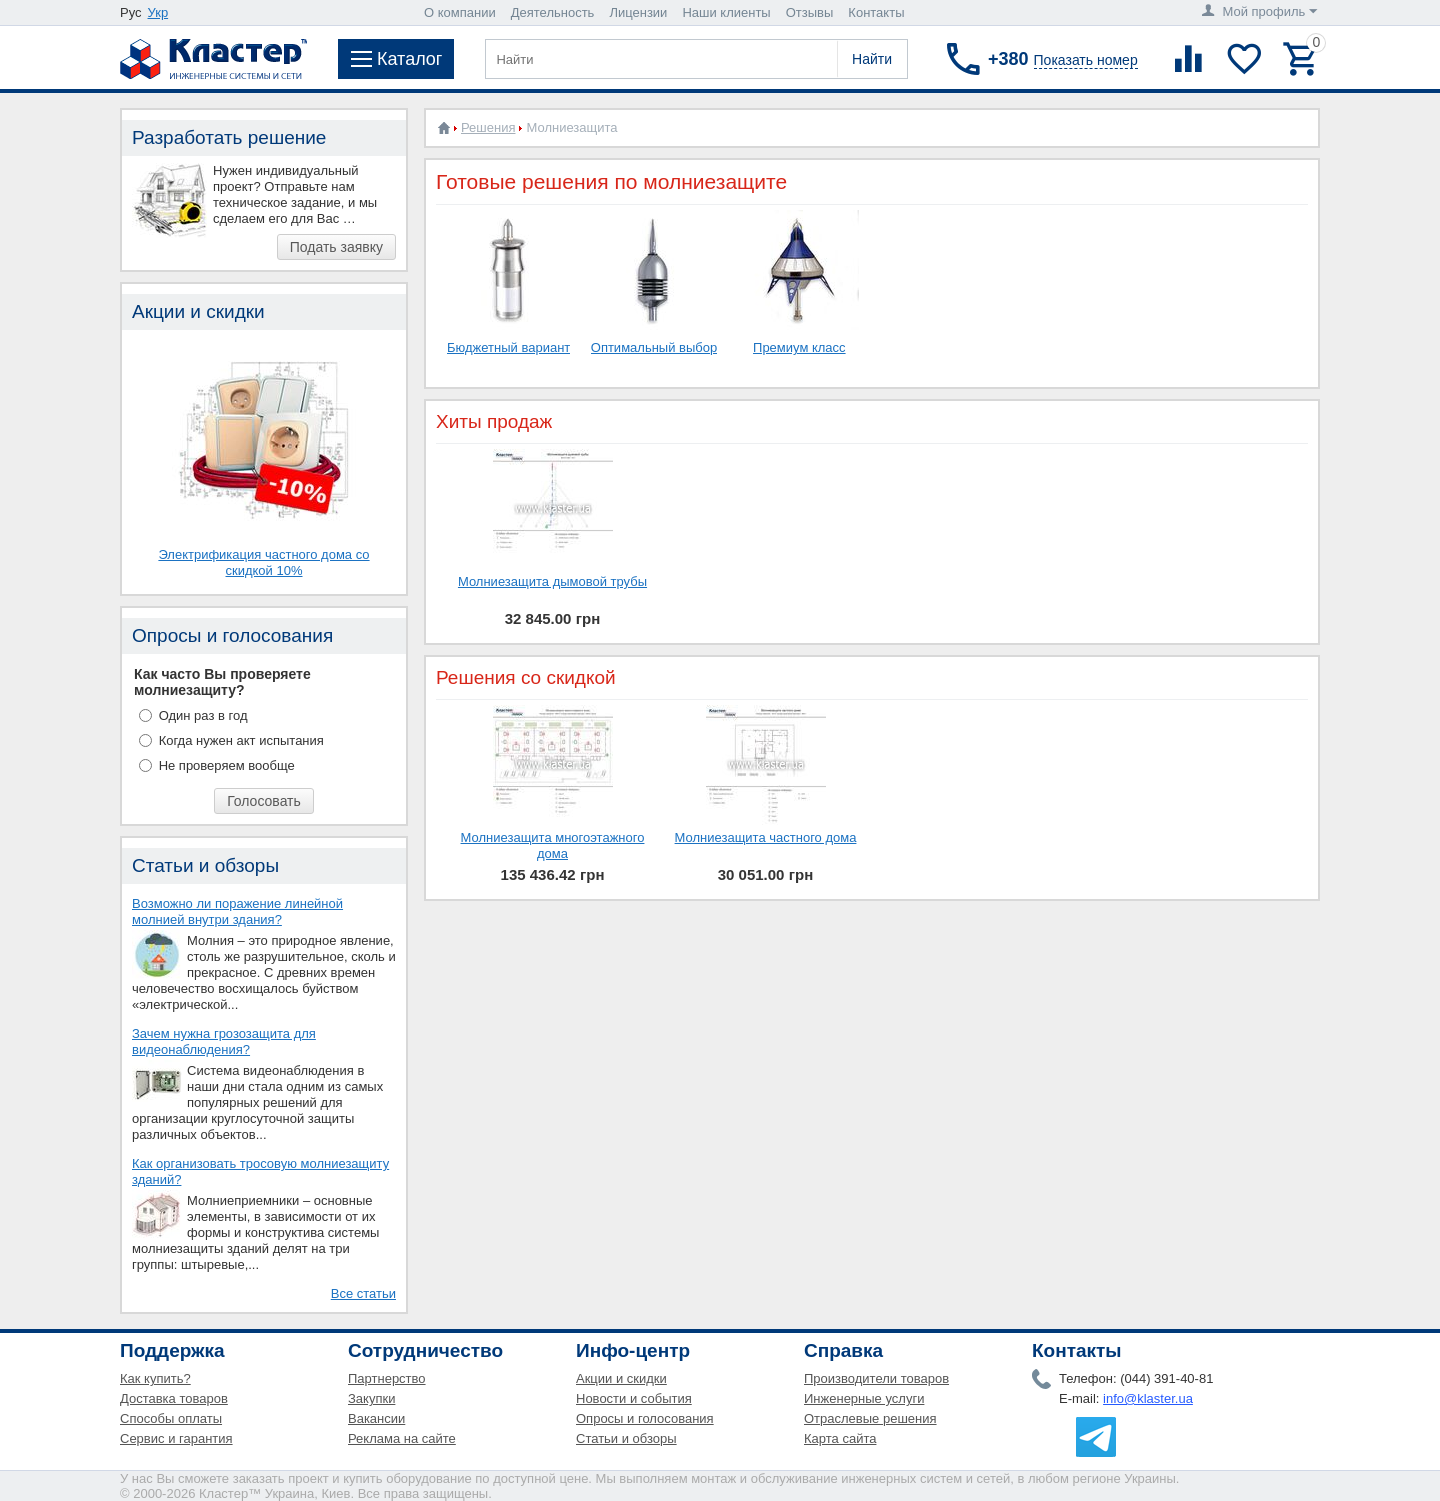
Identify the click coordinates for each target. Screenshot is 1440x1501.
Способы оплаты (171, 1418)
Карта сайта (840, 1438)
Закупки (371, 1398)
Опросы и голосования (645, 1418)
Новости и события (634, 1398)
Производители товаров (876, 1378)
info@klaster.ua (1148, 1398)
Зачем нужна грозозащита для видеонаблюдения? (224, 1041)
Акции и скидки (621, 1378)
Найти (872, 59)
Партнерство (387, 1378)
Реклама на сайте (402, 1438)
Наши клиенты (726, 12)
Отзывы (810, 12)
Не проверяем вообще (227, 765)
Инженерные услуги (864, 1398)
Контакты (876, 12)
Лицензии (638, 12)
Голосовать (264, 801)
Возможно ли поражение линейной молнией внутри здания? (237, 911)
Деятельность (553, 12)
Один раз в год (203, 715)
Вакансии (376, 1418)
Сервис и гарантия (176, 1438)
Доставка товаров (174, 1398)
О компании (460, 12)
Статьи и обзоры (626, 1438)
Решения (488, 127)
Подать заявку (336, 247)
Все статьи (363, 1293)
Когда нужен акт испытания (241, 740)
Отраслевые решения (870, 1418)
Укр (158, 12)
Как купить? (155, 1378)
